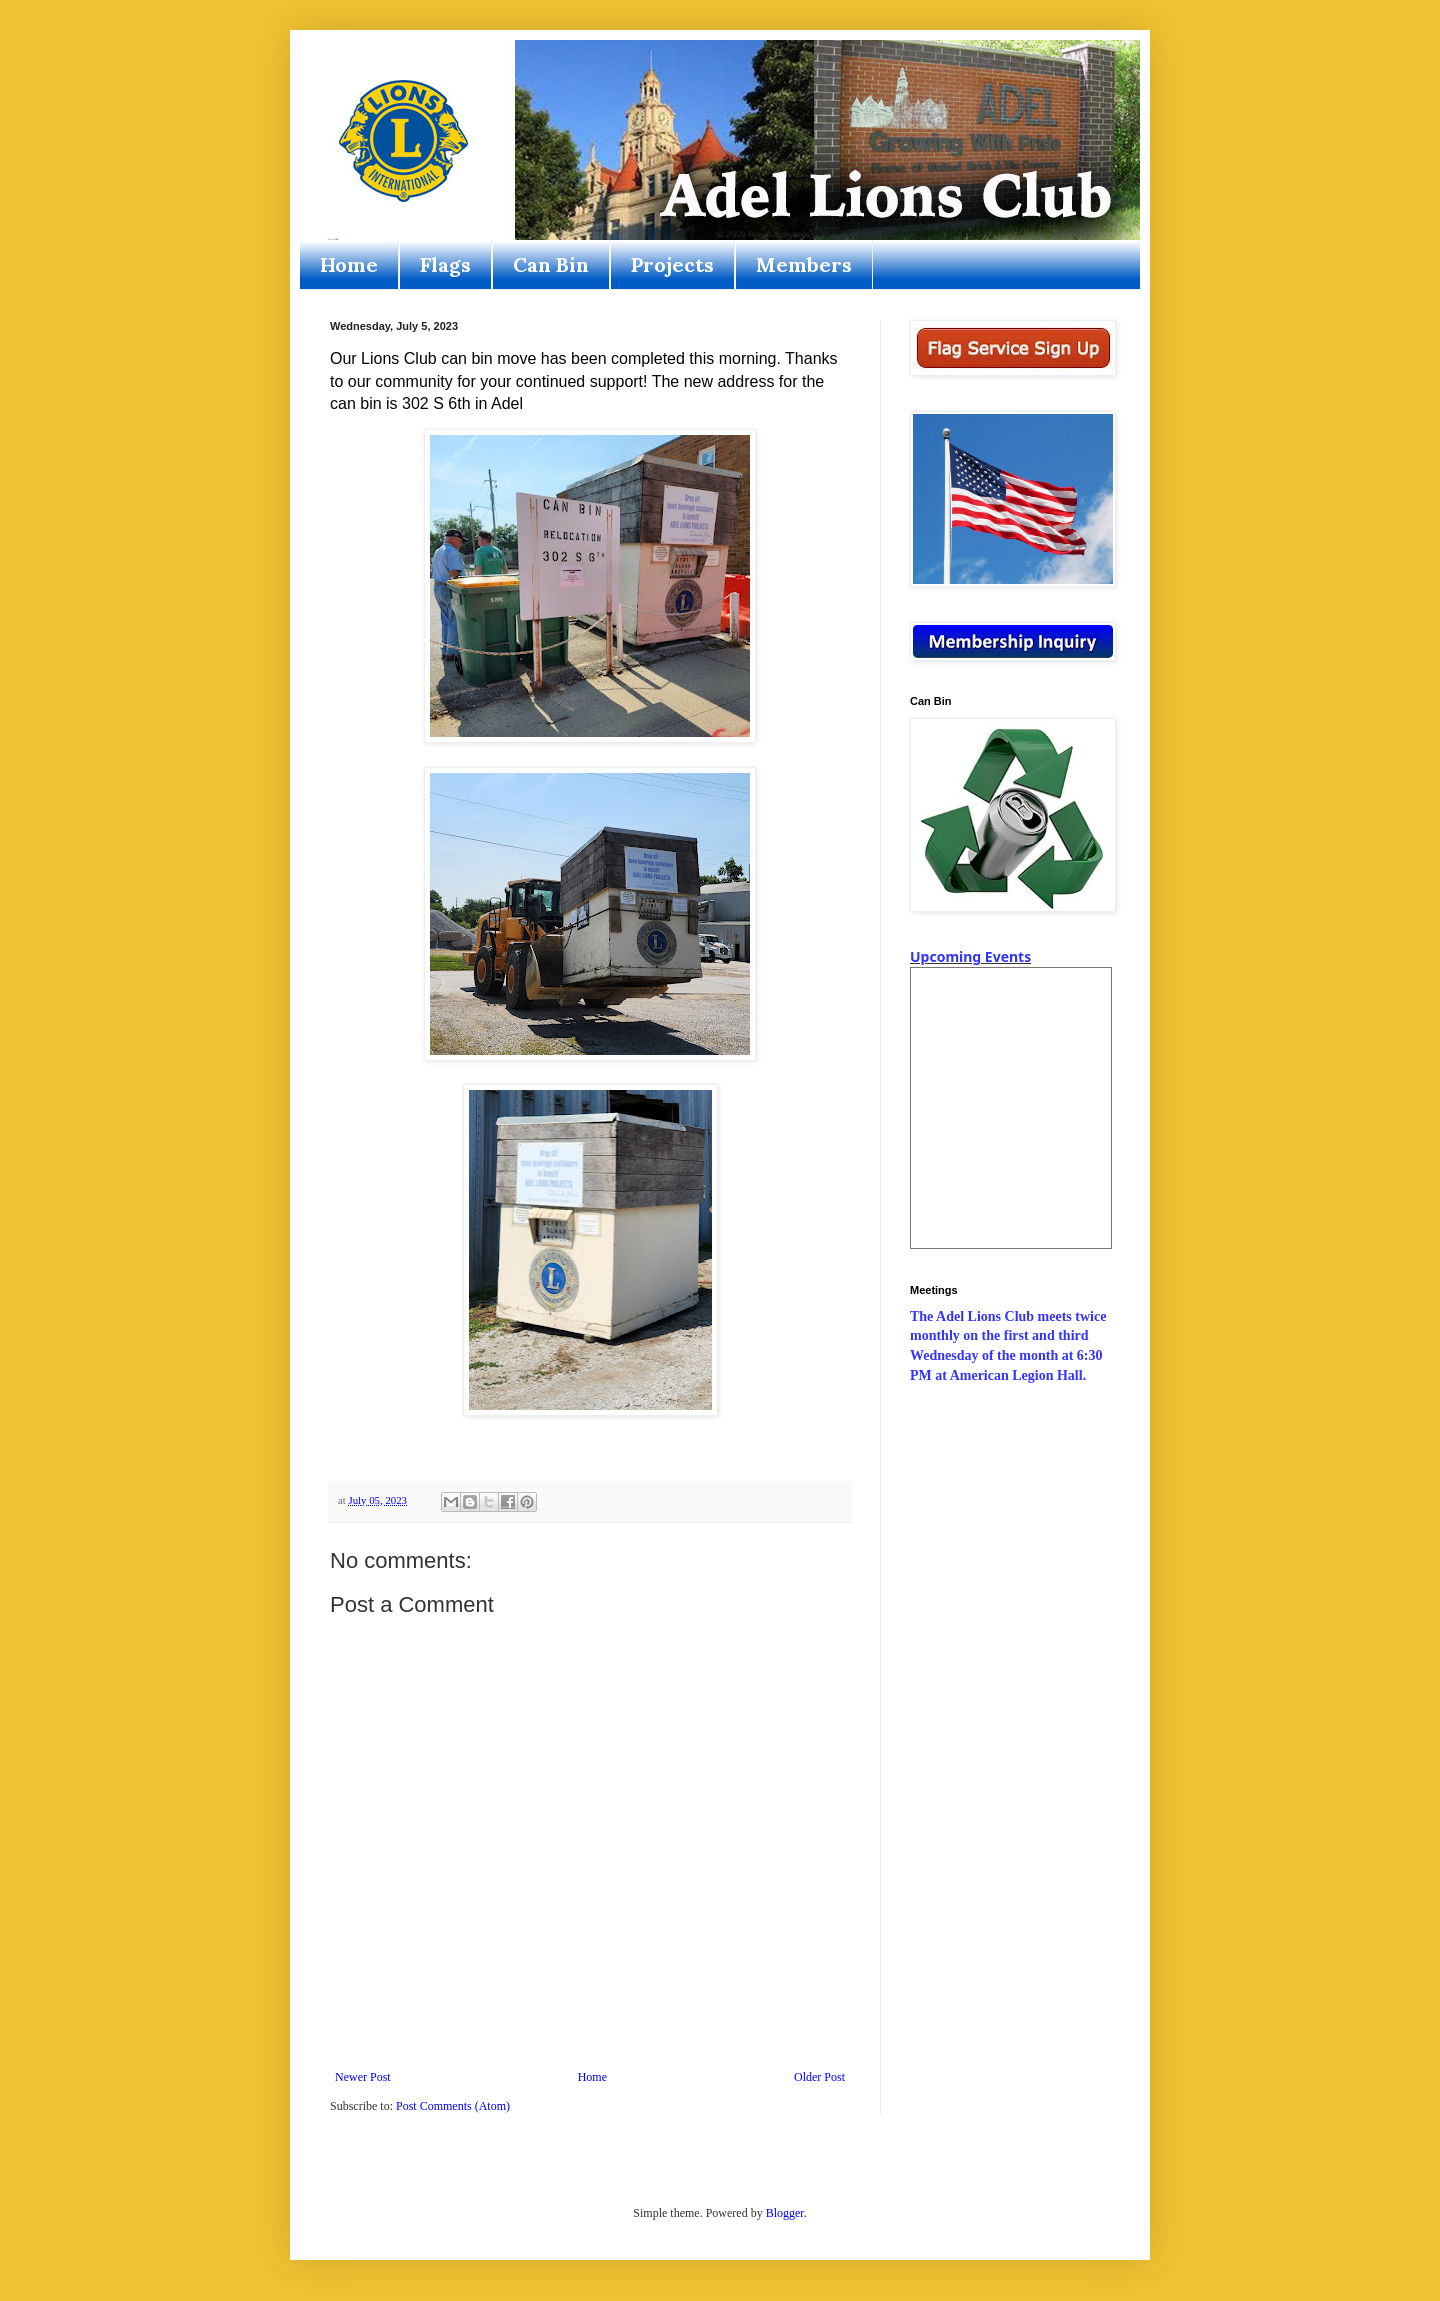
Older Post (819, 2077)
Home (349, 264)
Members (804, 264)
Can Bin (551, 264)
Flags (445, 264)
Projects (672, 264)
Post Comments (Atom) (453, 2106)
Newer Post (363, 2077)
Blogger (785, 2213)
